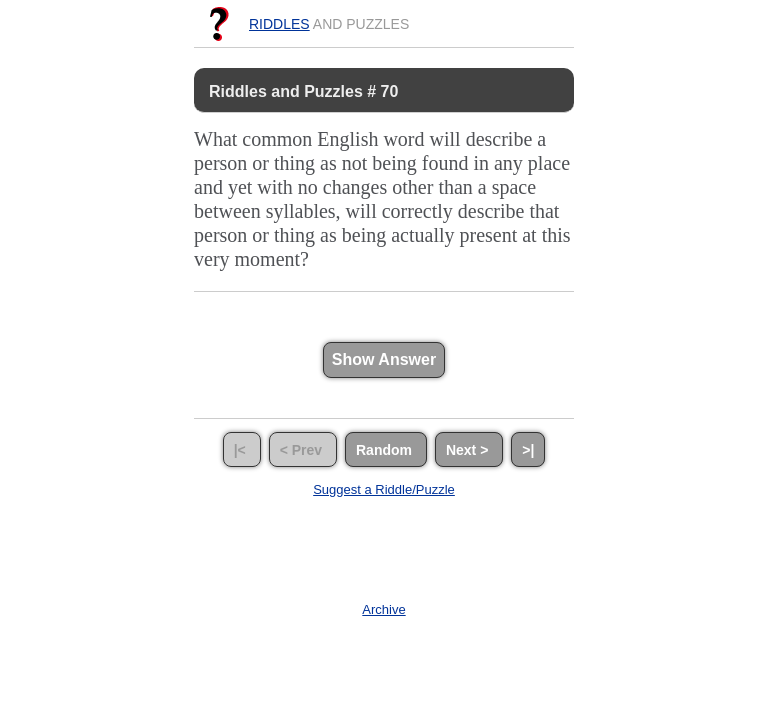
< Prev (303, 449)
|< (242, 449)
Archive (383, 609)
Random (386, 449)
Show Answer (384, 359)
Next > (469, 449)
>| (528, 449)
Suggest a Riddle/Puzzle (384, 489)
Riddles (279, 24)
